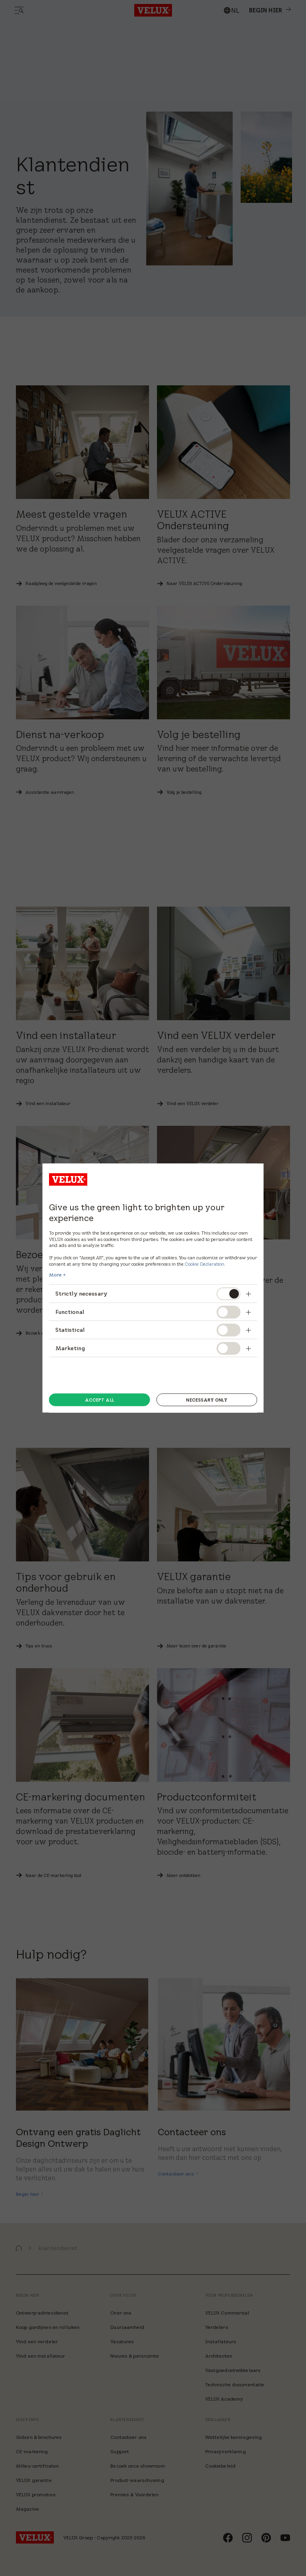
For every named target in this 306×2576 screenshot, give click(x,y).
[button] (19, 2248)
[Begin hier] (30, 2194)
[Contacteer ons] (178, 2173)
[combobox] (231, 10)
